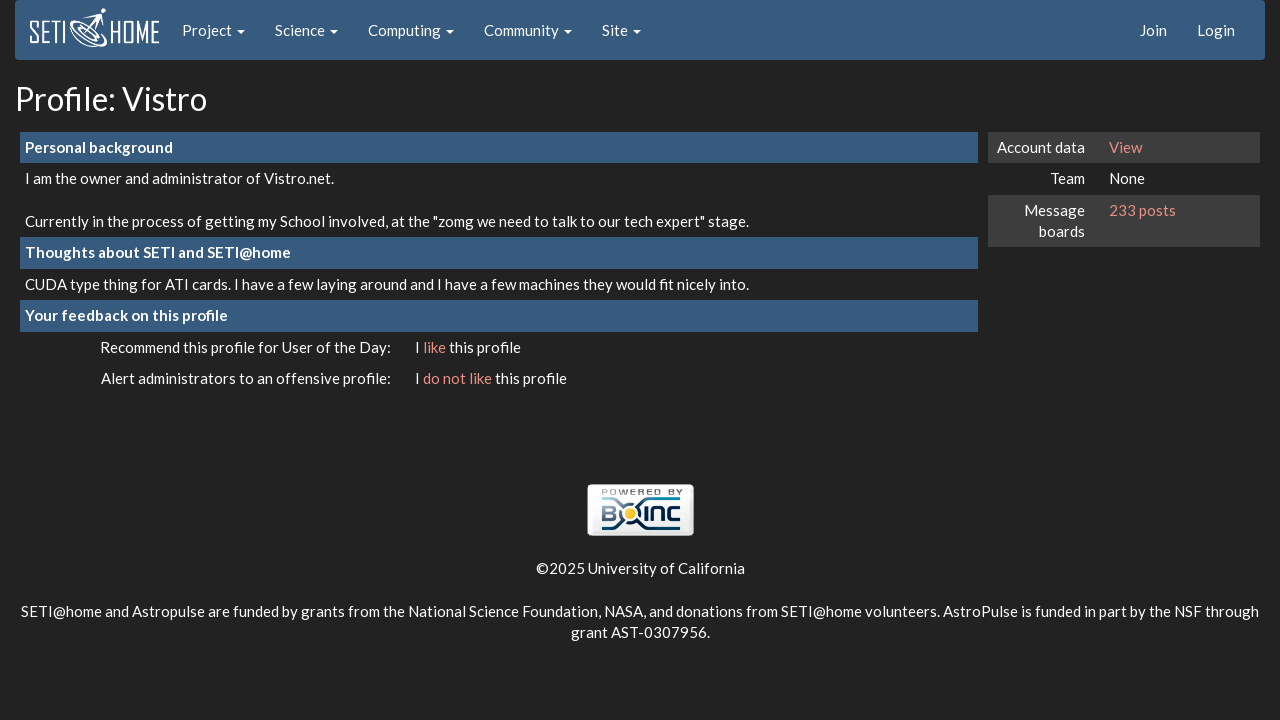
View (1125, 147)
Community (528, 30)
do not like (459, 378)
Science (306, 30)
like (436, 347)
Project (213, 30)
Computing (411, 30)
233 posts (1142, 210)
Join (1153, 30)
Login (1216, 30)
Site (621, 30)
